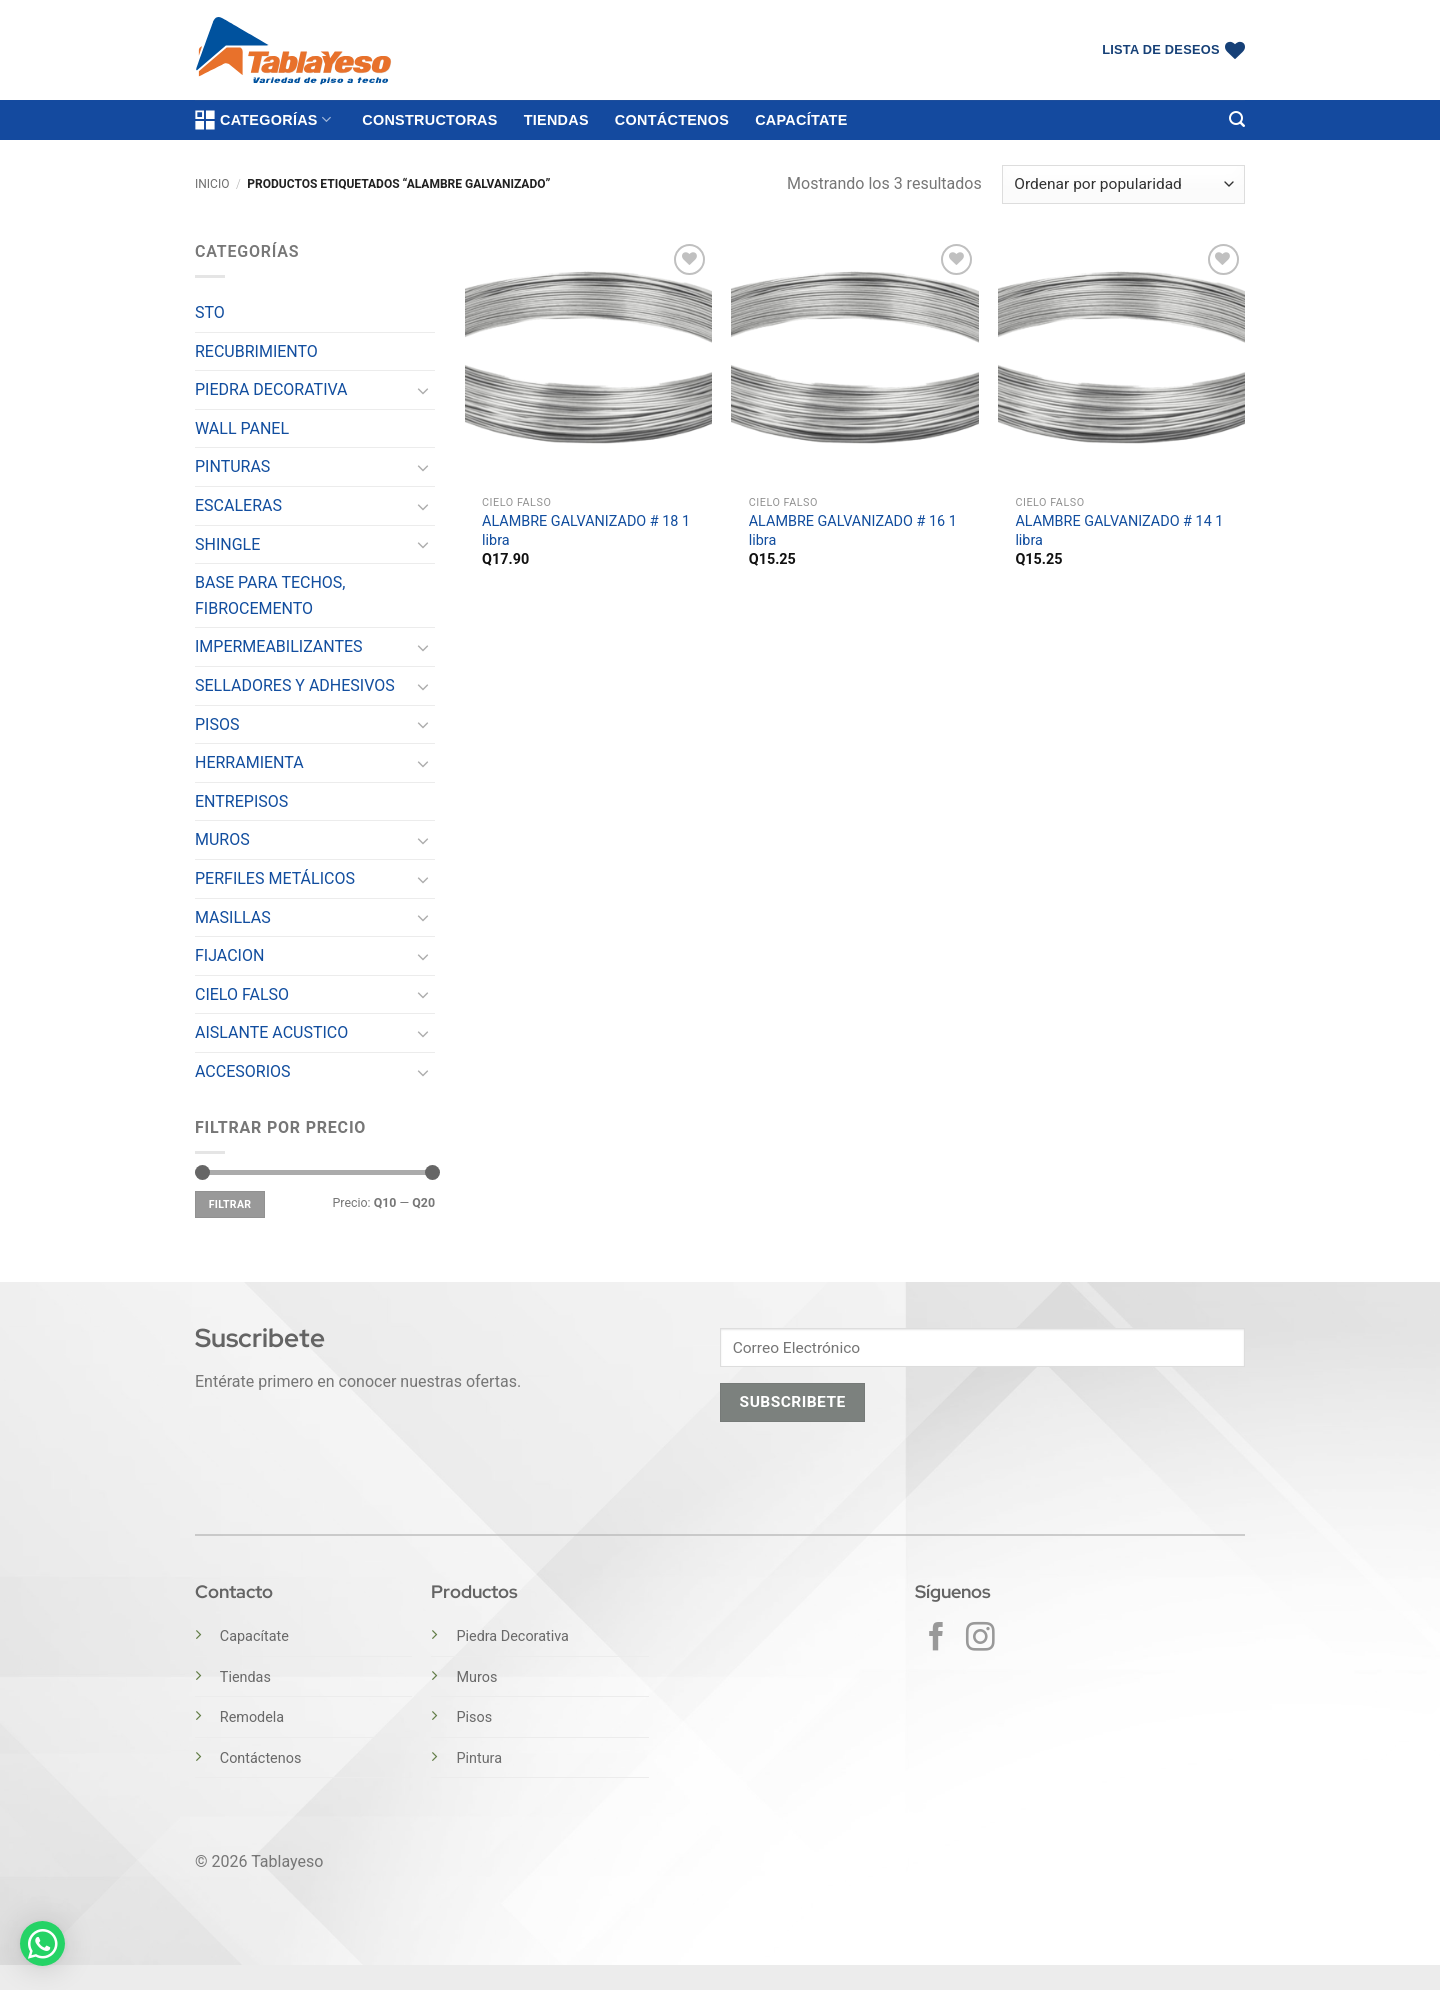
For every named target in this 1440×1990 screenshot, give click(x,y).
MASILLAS (233, 917)
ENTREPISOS (241, 801)
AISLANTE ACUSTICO (271, 1032)
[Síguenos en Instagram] (980, 1639)
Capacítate (801, 120)
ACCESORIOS (243, 1071)
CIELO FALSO (242, 994)
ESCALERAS (238, 505)
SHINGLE (227, 544)
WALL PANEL (242, 428)
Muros (476, 1677)
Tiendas (556, 120)
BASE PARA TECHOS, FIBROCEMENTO (270, 595)
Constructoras (429, 120)
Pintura (479, 1758)
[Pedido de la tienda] (1123, 184)
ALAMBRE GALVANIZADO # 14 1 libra (1119, 531)
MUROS (222, 839)
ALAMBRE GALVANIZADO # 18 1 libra (586, 531)
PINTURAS (232, 466)
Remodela (252, 1717)
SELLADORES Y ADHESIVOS (295, 685)
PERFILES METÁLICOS (275, 878)
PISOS (217, 724)
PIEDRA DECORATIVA (271, 389)
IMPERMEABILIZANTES (279, 646)
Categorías (263, 120)
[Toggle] (423, 390)
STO (210, 312)
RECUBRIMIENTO (256, 351)
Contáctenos (672, 120)
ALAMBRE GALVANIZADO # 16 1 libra (853, 531)
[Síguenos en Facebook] (936, 1639)
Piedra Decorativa (512, 1636)
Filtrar (230, 1204)
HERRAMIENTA (249, 762)
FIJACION (229, 955)
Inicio (212, 184)
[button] (1237, 119)
